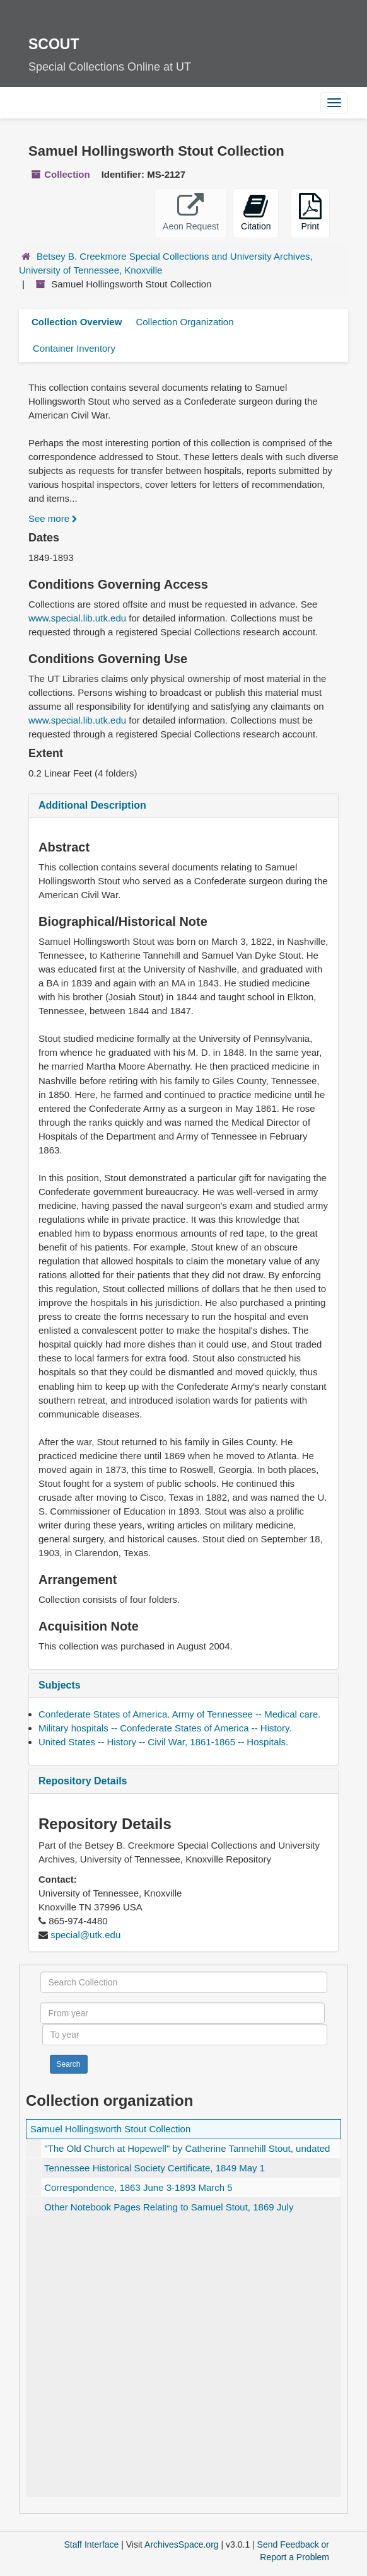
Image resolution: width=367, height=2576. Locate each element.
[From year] (182, 2013)
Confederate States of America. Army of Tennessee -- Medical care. (179, 1714)
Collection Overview (77, 321)
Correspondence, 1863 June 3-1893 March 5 (138, 2187)
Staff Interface (91, 2544)
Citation (256, 212)
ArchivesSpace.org (181, 2544)
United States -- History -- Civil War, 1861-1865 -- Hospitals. (163, 1741)
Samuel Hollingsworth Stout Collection (110, 2128)
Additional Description (92, 805)
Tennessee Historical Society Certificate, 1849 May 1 (154, 2168)
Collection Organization (184, 321)
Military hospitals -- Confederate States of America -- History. (165, 1728)
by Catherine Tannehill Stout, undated (187, 2148)
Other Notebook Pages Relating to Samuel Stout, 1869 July (168, 2207)
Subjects (59, 1685)
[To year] (184, 2034)
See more (53, 518)
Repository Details (82, 1781)
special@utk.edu (85, 1934)
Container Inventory (74, 348)
